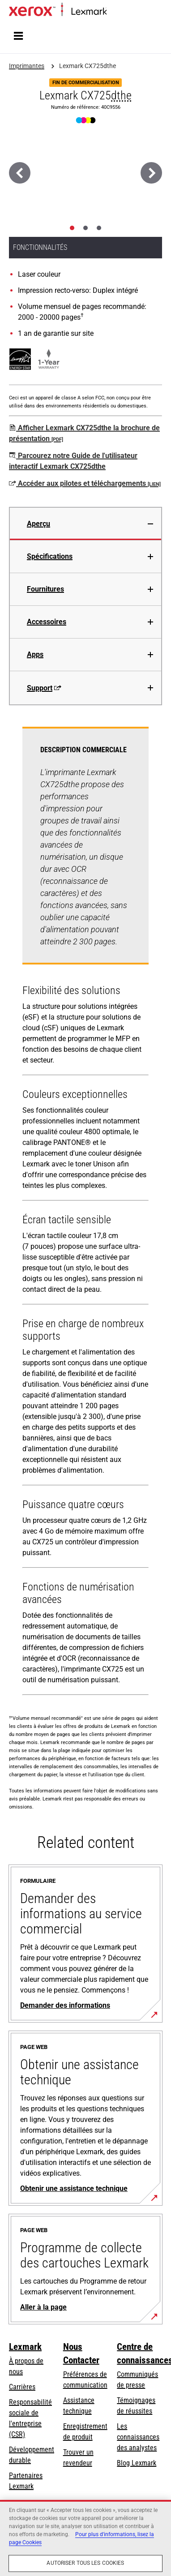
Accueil (115, 12)
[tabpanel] (85, 1213)
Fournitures (45, 589)
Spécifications (50, 556)
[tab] (72, 228)
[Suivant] (151, 173)
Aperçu (38, 523)
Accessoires (46, 621)
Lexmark (25, 2346)
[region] (85, 2538)
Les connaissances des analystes (138, 2437)
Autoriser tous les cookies (85, 2563)
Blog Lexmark (136, 2463)
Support (44, 688)
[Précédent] (19, 173)
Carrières (22, 2387)
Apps (35, 654)
